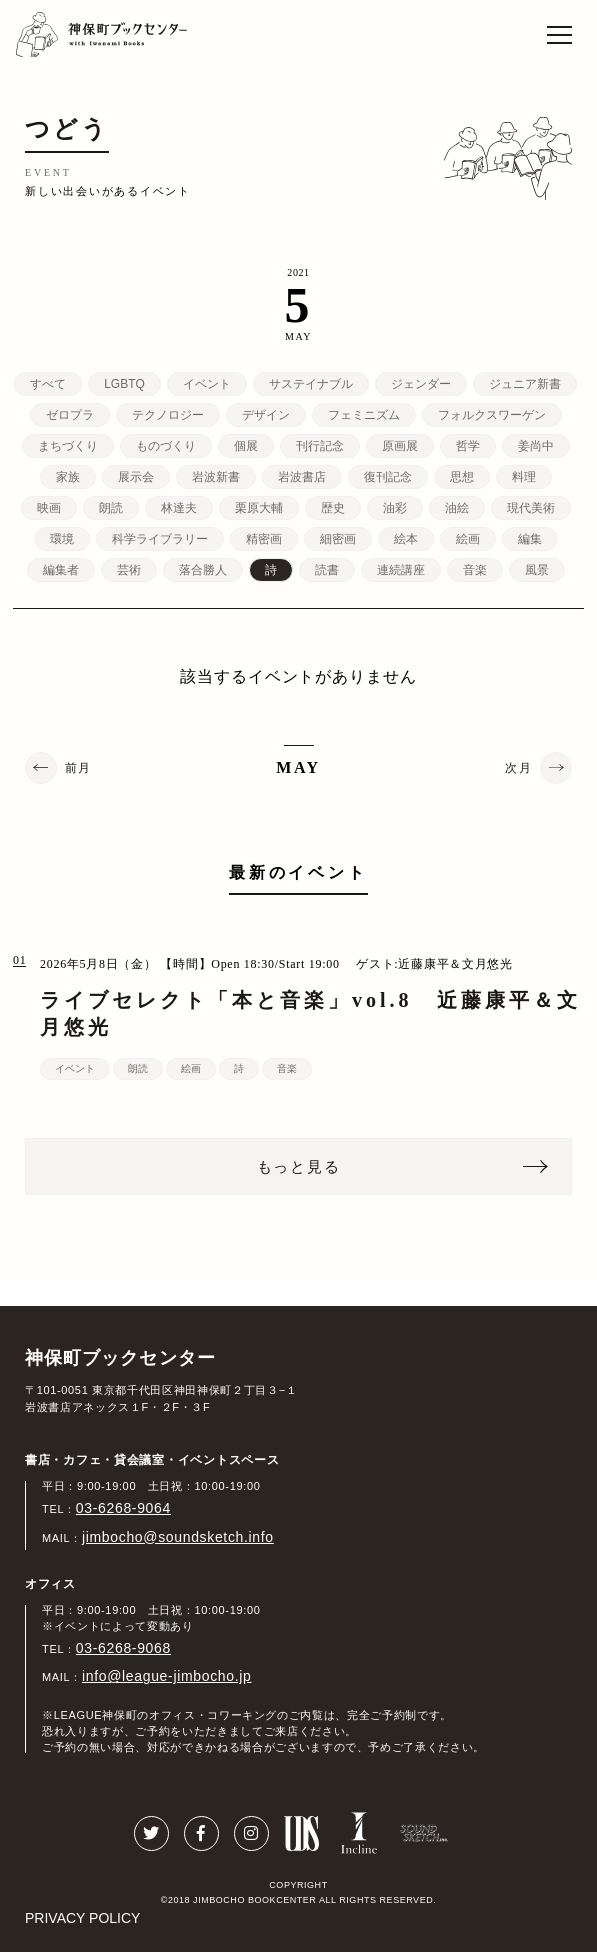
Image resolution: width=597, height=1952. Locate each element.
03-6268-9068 (123, 1648)
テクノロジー (168, 415)
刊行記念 (320, 446)
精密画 (264, 539)
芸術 (129, 570)
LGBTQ (124, 384)
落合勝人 (203, 570)
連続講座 (401, 570)
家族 (68, 477)
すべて (48, 384)
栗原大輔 (259, 508)
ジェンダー (421, 384)
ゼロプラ (70, 415)
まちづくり (68, 446)
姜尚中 (536, 446)
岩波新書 (216, 477)
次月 (518, 768)
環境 (62, 539)
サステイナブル (311, 384)
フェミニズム (364, 415)
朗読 (111, 508)
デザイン (266, 415)
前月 (78, 768)
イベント (207, 384)
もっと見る (299, 1166)
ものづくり (166, 446)
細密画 (338, 539)
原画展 (400, 446)
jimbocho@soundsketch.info (178, 1537)
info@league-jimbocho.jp (166, 1676)
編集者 (61, 570)
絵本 (406, 539)
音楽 (475, 570)
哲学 (468, 446)
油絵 (457, 508)
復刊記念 (388, 477)
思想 (462, 477)
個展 (246, 446)
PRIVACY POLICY (82, 1918)
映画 (49, 508)
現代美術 (531, 508)
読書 (327, 570)
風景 (537, 570)
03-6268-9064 (123, 1508)
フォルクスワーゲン (492, 415)
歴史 (333, 508)
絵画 (468, 539)
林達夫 (179, 508)
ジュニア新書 (525, 384)
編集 (530, 539)
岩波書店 (302, 477)
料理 (524, 477)
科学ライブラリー (160, 539)
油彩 (395, 508)
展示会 (136, 477)
